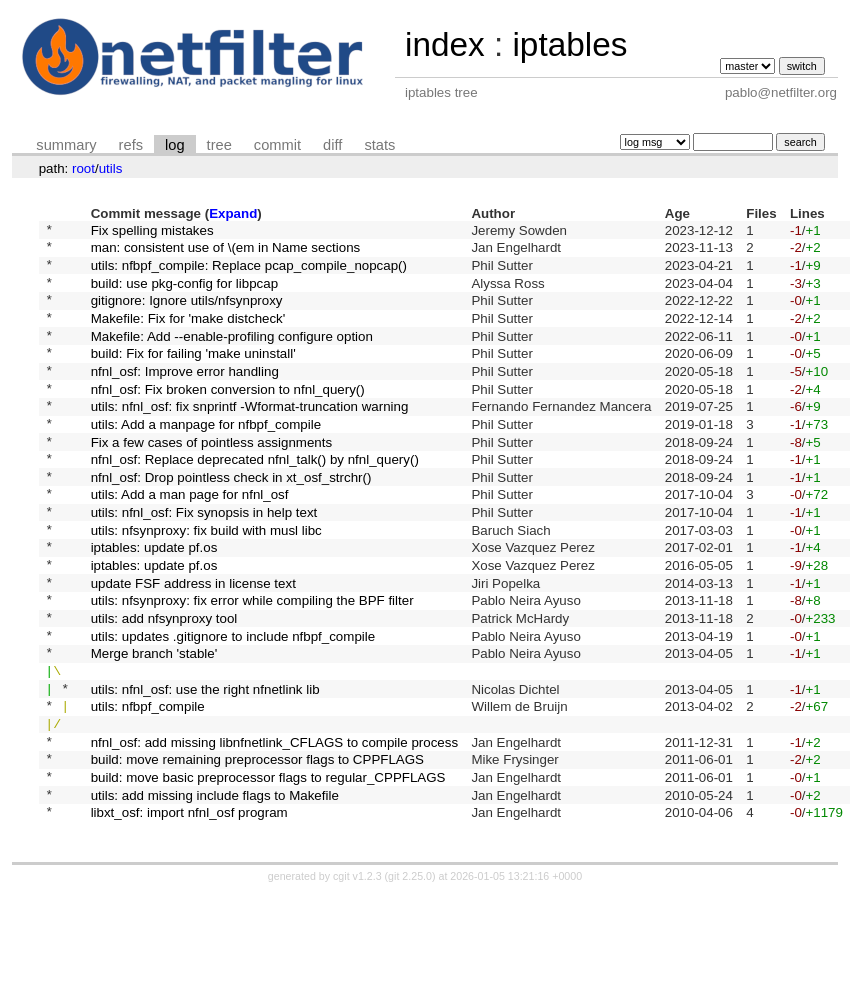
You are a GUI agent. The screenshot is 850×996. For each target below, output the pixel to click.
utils (111, 168)
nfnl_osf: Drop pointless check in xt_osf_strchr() (231, 520)
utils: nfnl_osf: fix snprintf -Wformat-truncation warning (250, 438)
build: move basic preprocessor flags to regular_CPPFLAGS (268, 871)
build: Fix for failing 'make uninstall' (193, 376)
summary (66, 145)
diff (332, 145)
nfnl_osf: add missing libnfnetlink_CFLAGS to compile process (274, 830)
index (445, 44)
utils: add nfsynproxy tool (164, 686)
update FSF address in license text (193, 644)
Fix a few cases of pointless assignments (212, 479)
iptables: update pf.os (154, 603)
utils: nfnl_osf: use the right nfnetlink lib (205, 768)
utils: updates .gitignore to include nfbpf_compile (233, 706)
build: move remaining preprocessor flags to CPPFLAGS (257, 851)
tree (219, 145)
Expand (233, 213)
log (175, 145)
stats (379, 145)
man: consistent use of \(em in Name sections (226, 252)
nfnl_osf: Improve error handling (185, 396)
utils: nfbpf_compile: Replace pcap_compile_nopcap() (249, 272)
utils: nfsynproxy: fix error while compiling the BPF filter (252, 665)
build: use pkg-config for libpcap (184, 293)
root (83, 168)
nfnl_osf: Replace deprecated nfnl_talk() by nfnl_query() (255, 500)
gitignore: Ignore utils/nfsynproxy (187, 314)
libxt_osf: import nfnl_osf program (189, 913)
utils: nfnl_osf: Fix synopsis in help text (204, 562)
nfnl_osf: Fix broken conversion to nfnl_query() (228, 417)
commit (277, 145)
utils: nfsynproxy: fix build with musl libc (206, 582)
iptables (569, 44)
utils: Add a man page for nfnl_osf (190, 541)
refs (131, 145)
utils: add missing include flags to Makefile (215, 892)
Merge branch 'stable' (154, 727)
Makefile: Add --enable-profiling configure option (232, 355)
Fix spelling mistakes (152, 231)
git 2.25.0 (410, 978)
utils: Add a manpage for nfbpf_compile (206, 458)
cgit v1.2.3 (357, 978)
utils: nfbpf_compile (148, 789)
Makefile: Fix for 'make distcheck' (188, 334)
